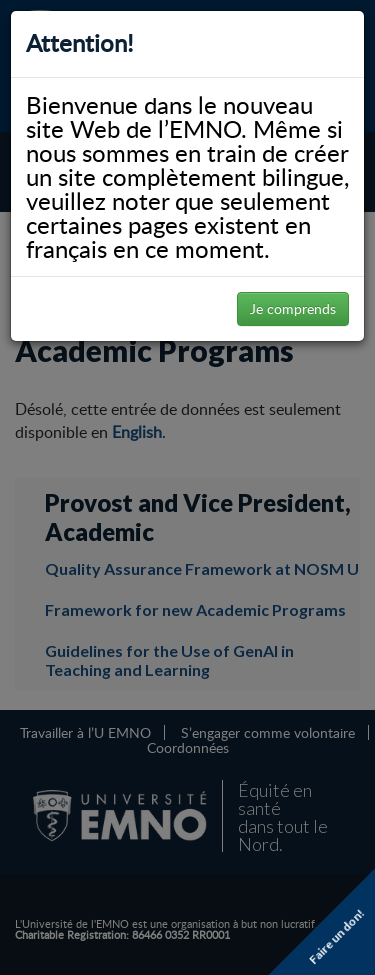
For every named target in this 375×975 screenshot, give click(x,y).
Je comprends (293, 308)
